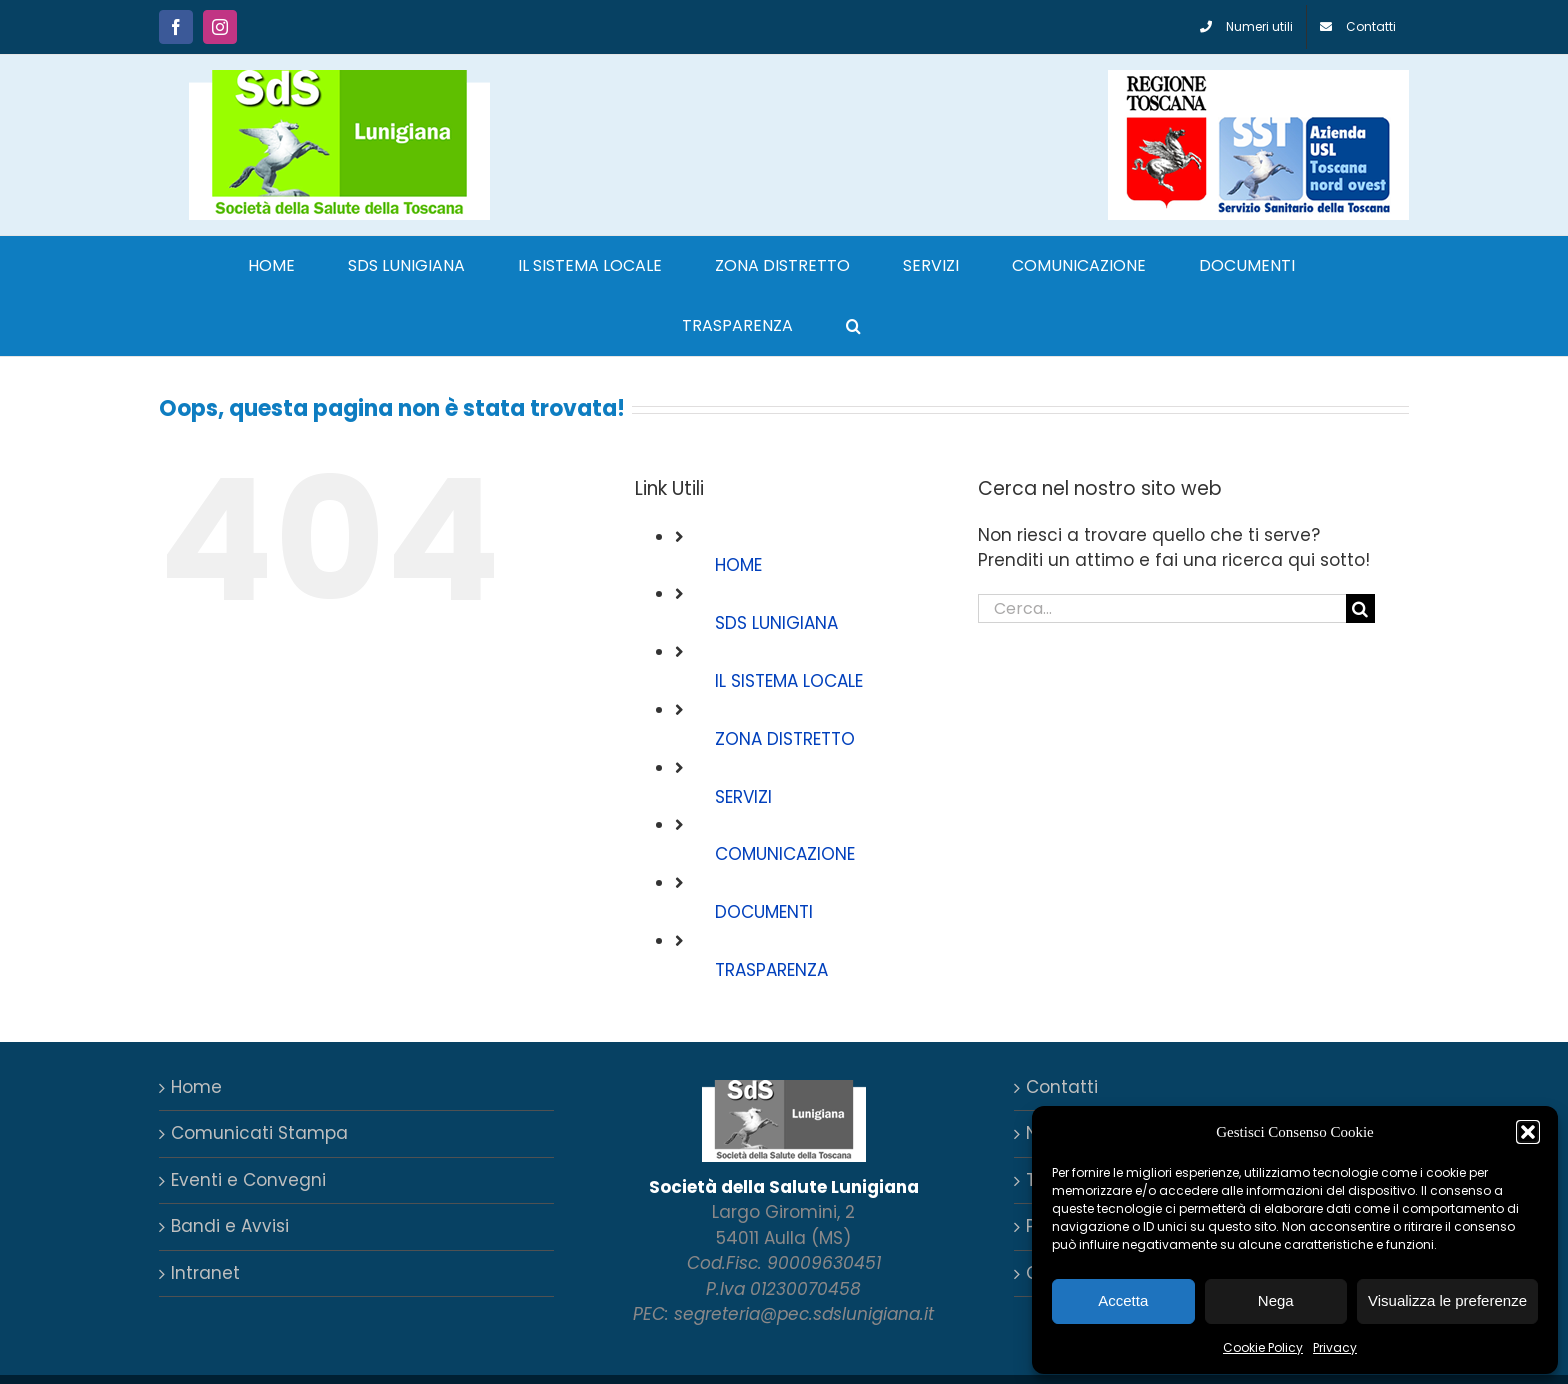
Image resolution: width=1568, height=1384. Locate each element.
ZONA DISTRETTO (785, 739)
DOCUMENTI (764, 912)
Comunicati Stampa (259, 1133)
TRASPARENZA (771, 970)
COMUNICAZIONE (785, 854)
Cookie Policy (1263, 1347)
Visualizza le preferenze (1447, 1300)
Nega (1276, 1300)
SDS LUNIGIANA (776, 623)
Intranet (205, 1273)
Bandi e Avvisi (230, 1226)
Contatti (1062, 1087)
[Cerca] (1360, 608)
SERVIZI (743, 797)
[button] (1528, 1132)
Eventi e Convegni (248, 1180)
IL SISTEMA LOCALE (789, 681)
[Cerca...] (1162, 608)
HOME (738, 565)
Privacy (1335, 1347)
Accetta (1123, 1300)
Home (196, 1087)
